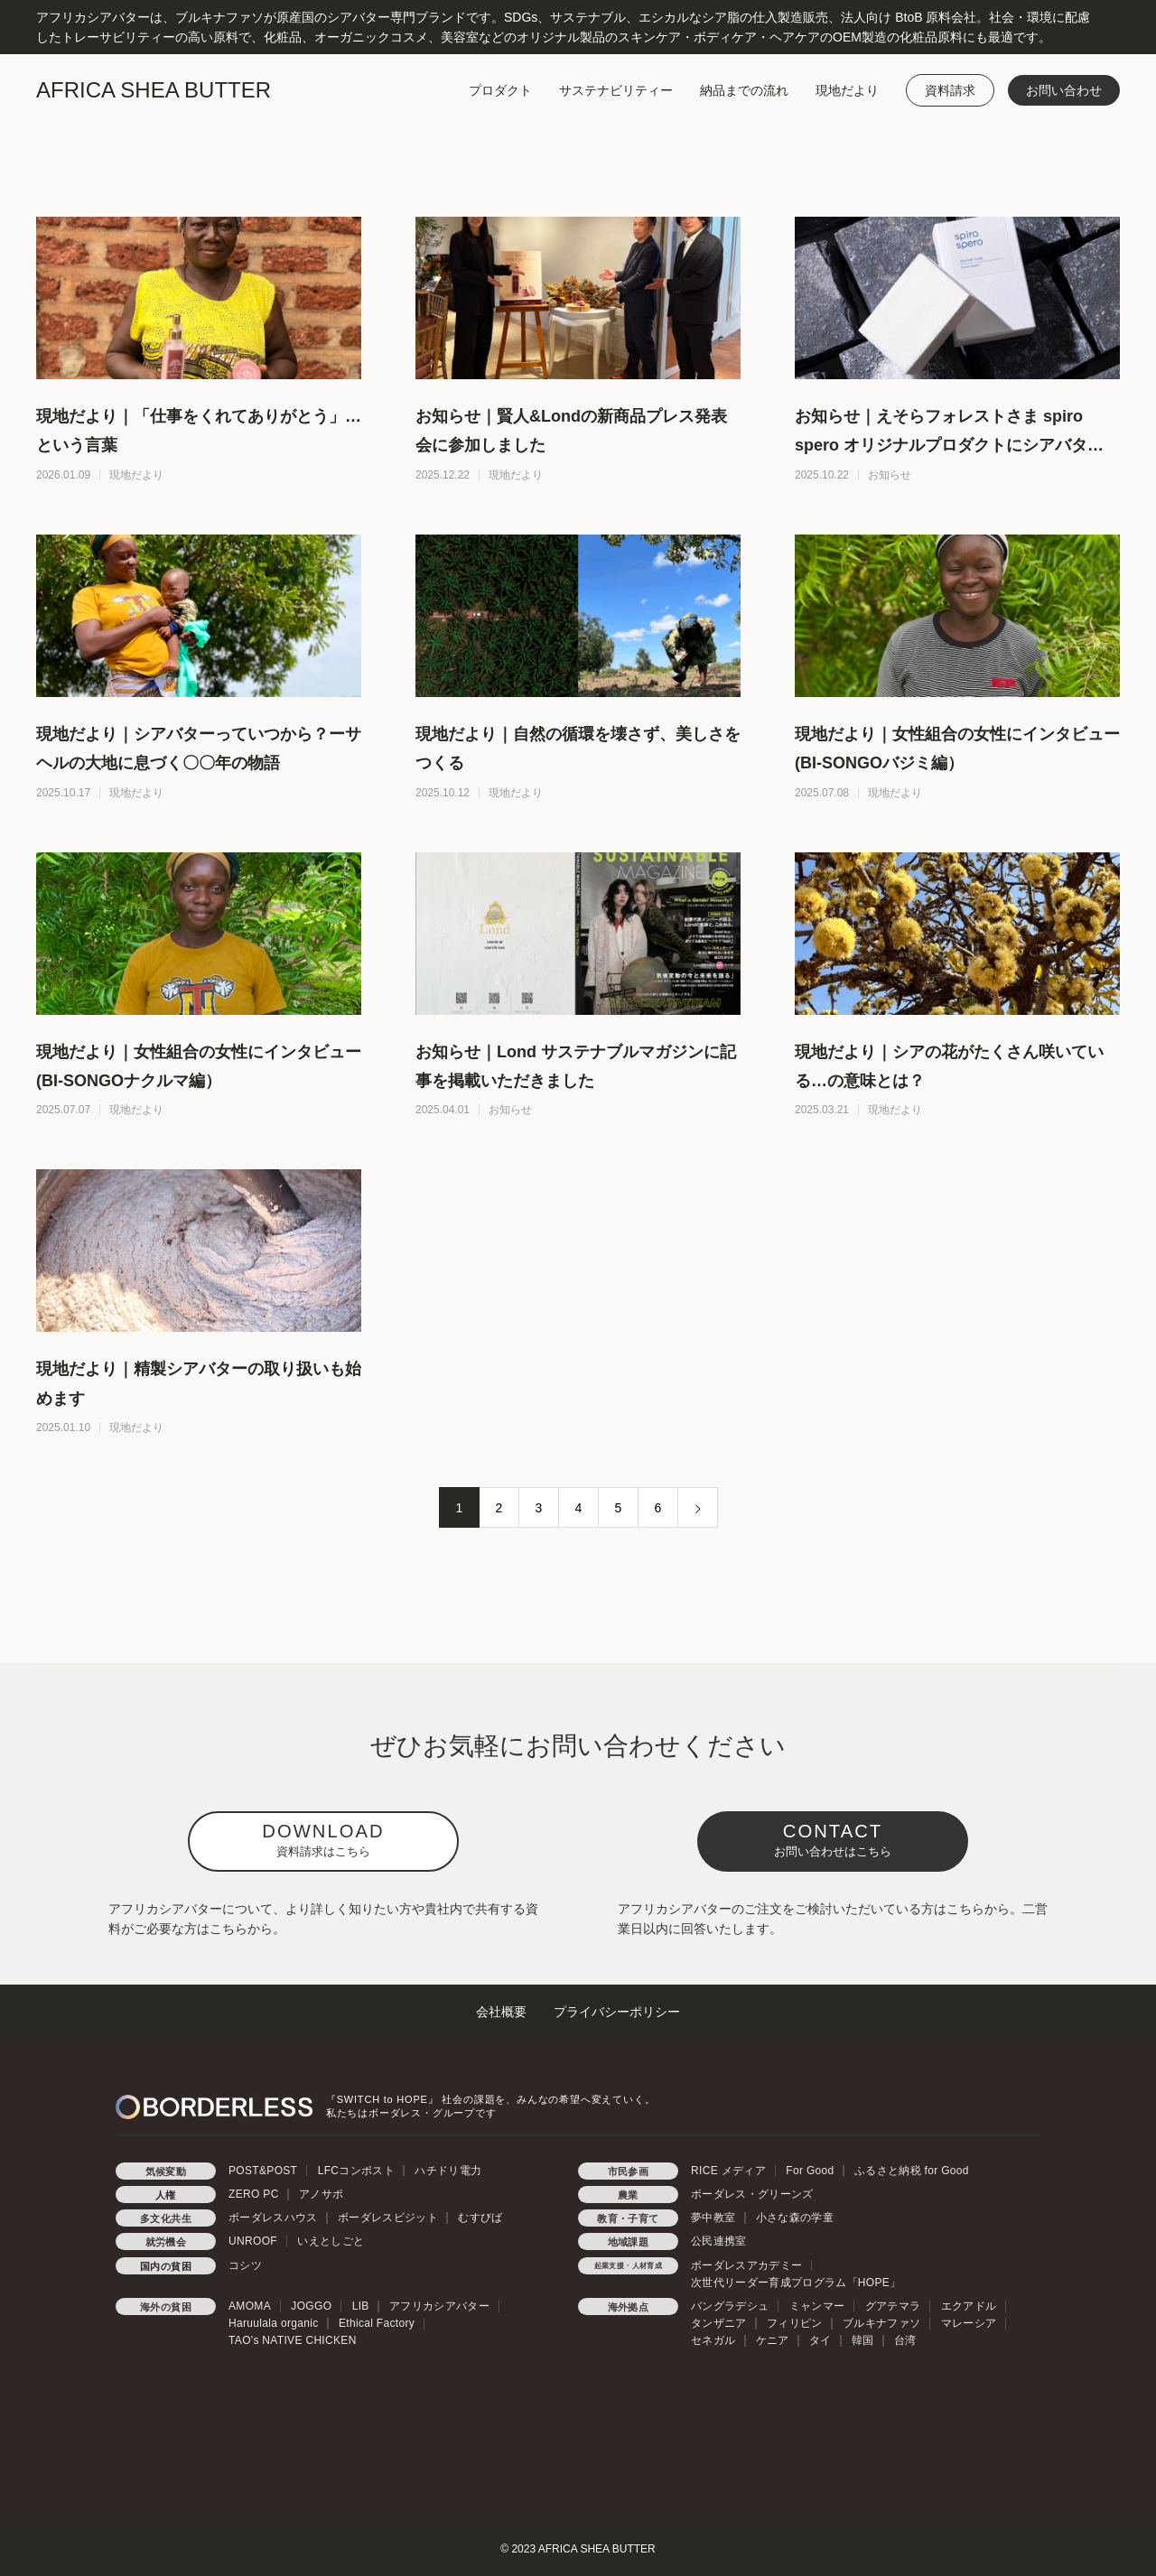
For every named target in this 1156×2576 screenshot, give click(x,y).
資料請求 (950, 90)
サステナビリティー (616, 90)
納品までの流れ (744, 90)
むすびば (480, 2217)
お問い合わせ (1064, 90)
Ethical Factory (377, 2323)
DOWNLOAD (323, 1839)
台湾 (905, 2340)
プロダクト (500, 90)
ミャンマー (817, 2306)
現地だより (847, 90)
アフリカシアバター (439, 2306)
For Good (810, 2170)
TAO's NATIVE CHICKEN (292, 2340)
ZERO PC (253, 2194)
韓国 (863, 2340)
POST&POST (262, 2170)
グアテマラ (893, 2306)
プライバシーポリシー (617, 2011)
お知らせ (889, 475)
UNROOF (252, 2241)
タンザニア (719, 2323)
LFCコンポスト (356, 2170)
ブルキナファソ (881, 2323)
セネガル (713, 2340)
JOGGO (311, 2306)
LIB (360, 2306)
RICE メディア (728, 2170)
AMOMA (249, 2306)
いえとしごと (330, 2241)
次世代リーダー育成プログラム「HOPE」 (795, 2282)
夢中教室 (713, 2217)
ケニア (772, 2340)
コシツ (245, 2265)
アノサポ (321, 2194)
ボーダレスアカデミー (746, 2265)
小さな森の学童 (795, 2217)
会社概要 (501, 2011)
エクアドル (969, 2306)
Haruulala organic (273, 2323)
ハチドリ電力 (448, 2170)
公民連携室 (719, 2241)
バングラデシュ (730, 2306)
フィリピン (795, 2323)
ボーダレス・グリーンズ (752, 2194)
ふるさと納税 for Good (911, 2170)
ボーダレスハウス (273, 2217)
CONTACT (832, 1839)
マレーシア (969, 2323)
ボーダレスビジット (388, 2217)
